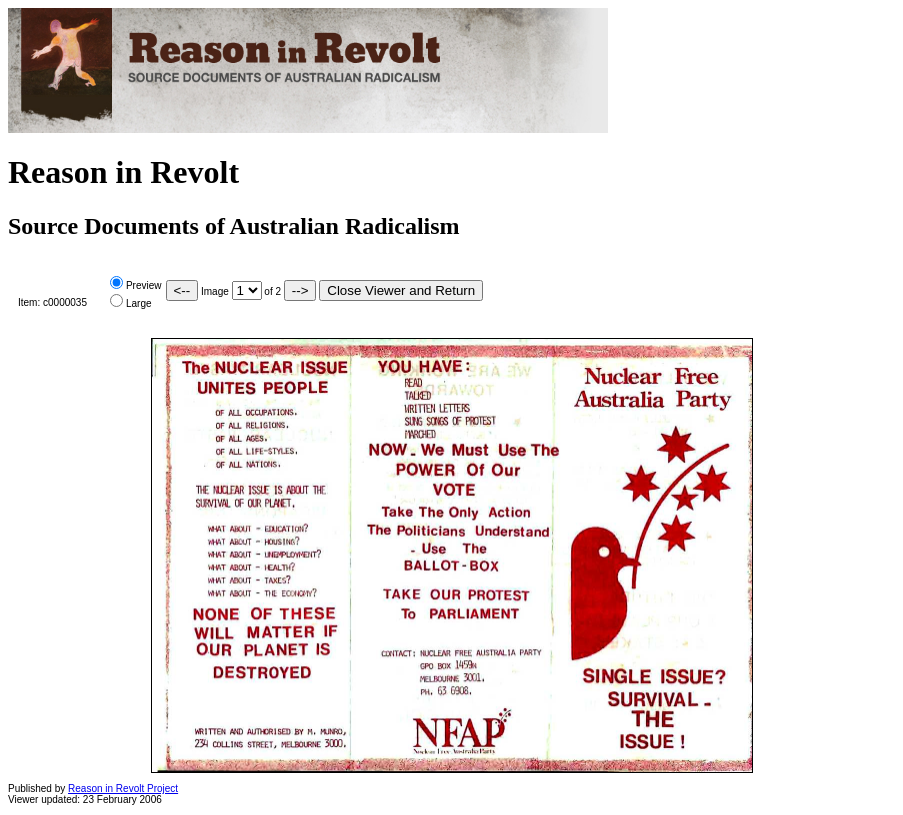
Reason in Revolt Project (123, 788)
